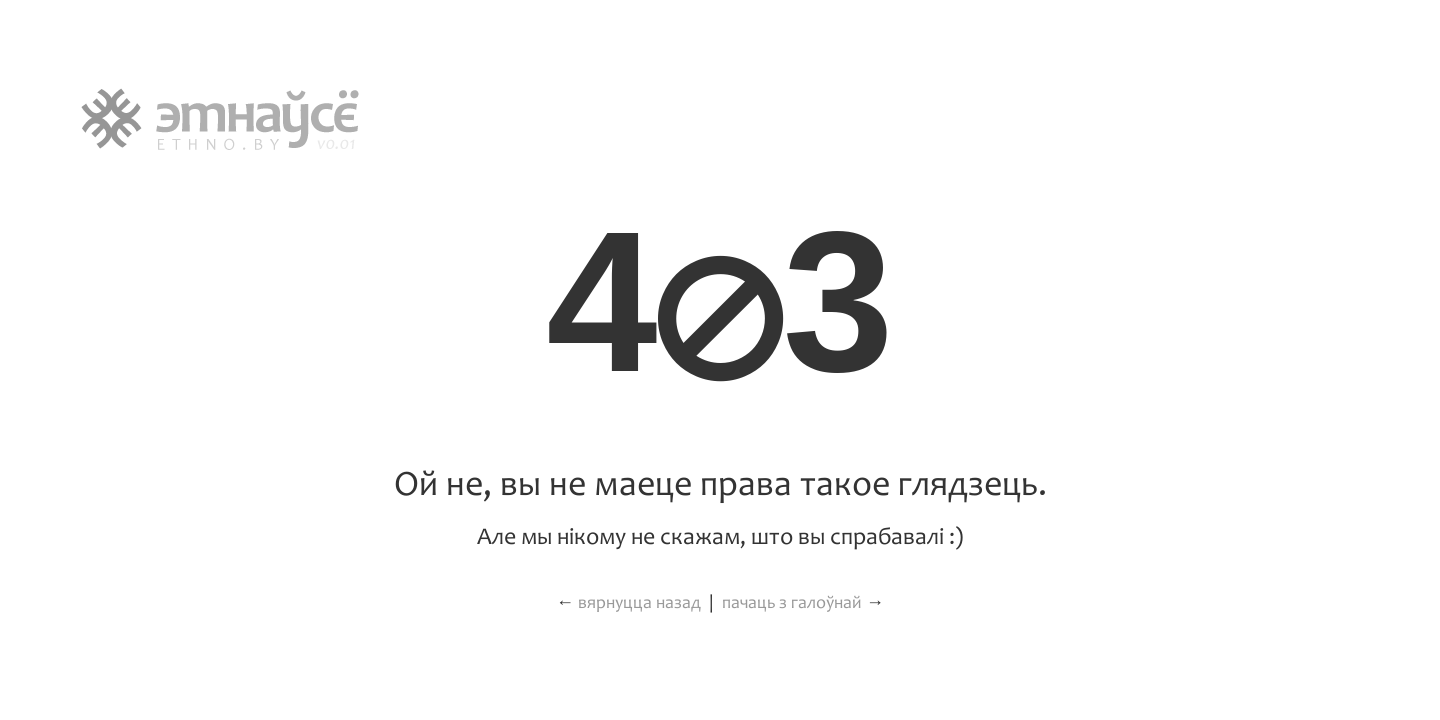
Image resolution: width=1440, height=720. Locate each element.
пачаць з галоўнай (792, 603)
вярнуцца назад (639, 603)
